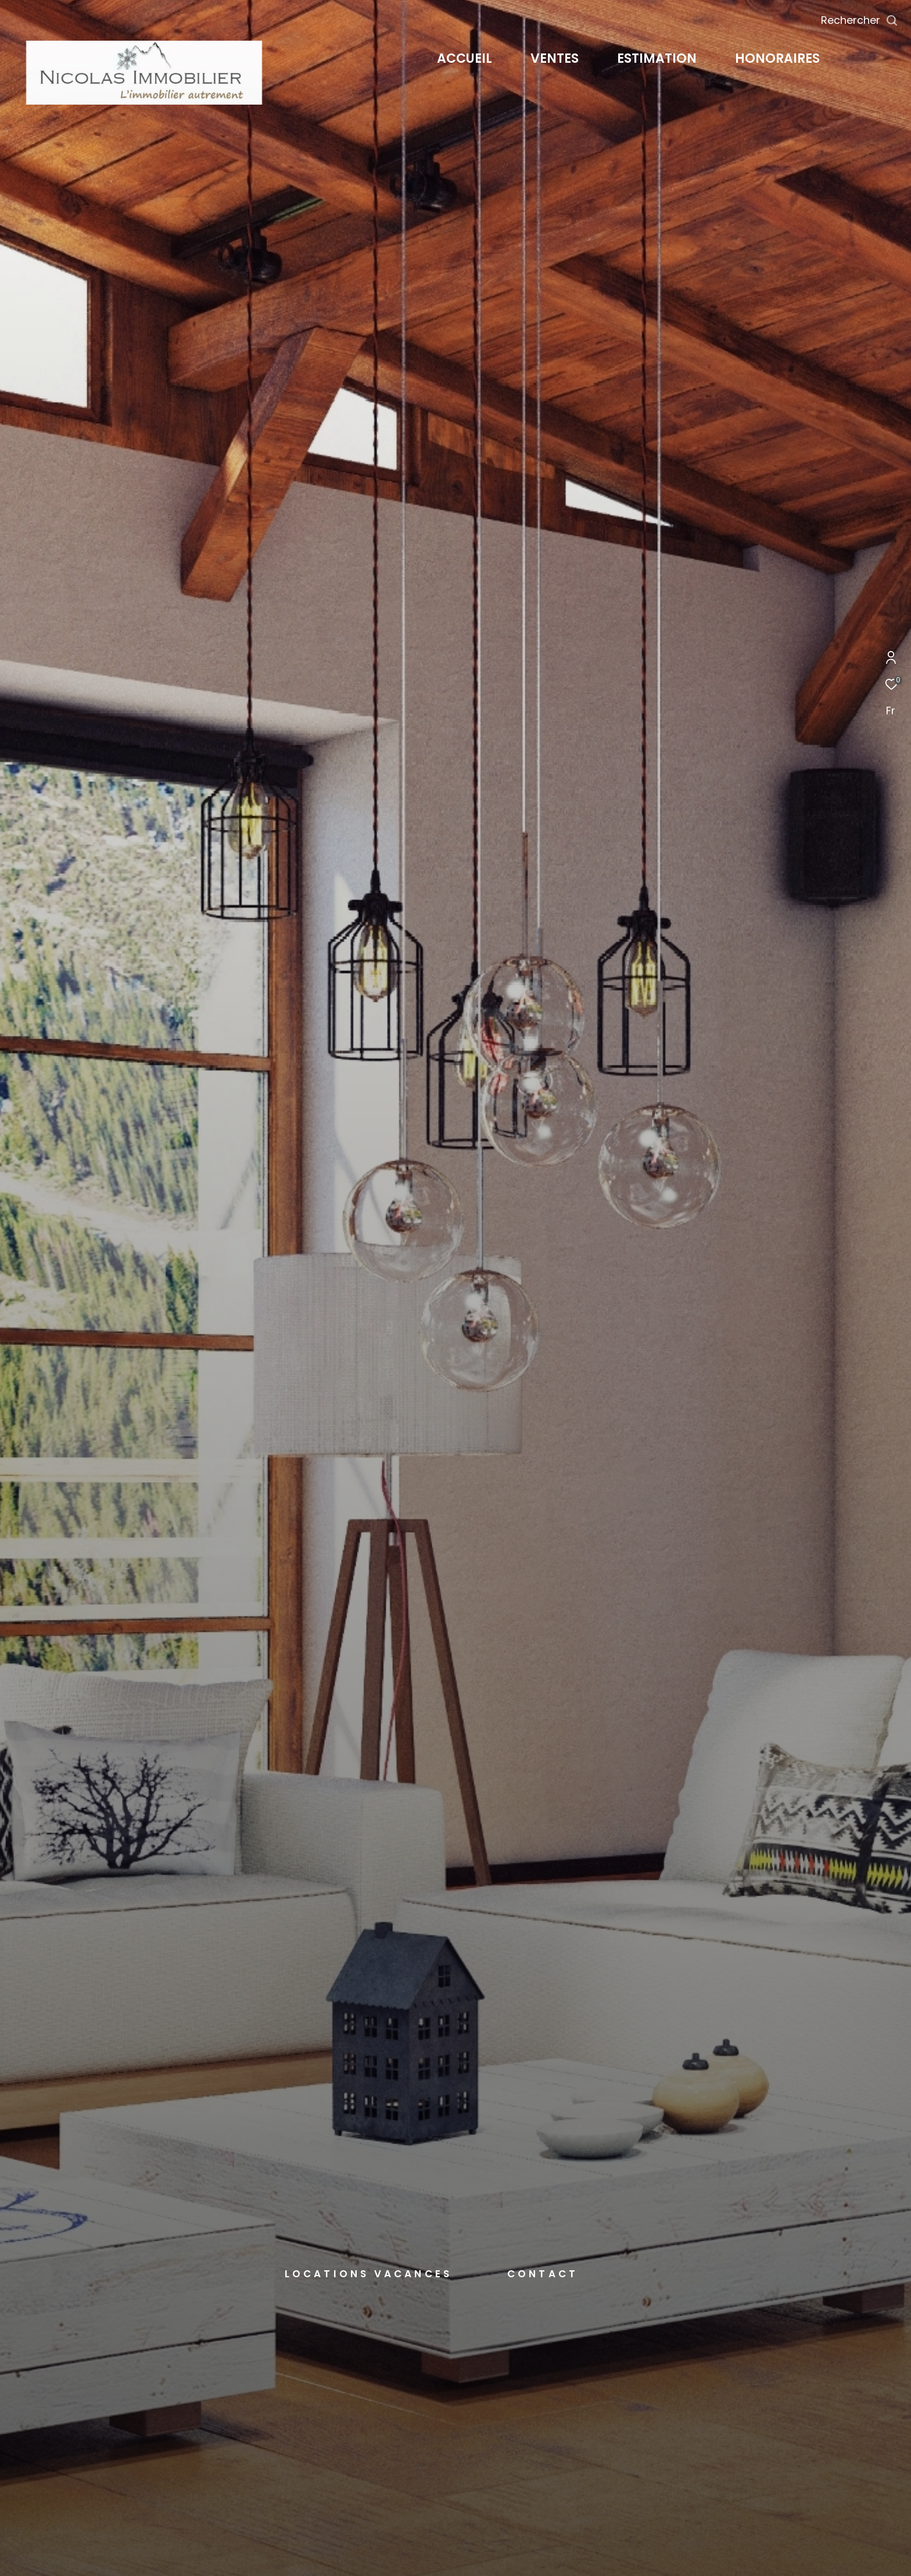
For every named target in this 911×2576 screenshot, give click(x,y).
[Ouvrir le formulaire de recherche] (859, 20)
